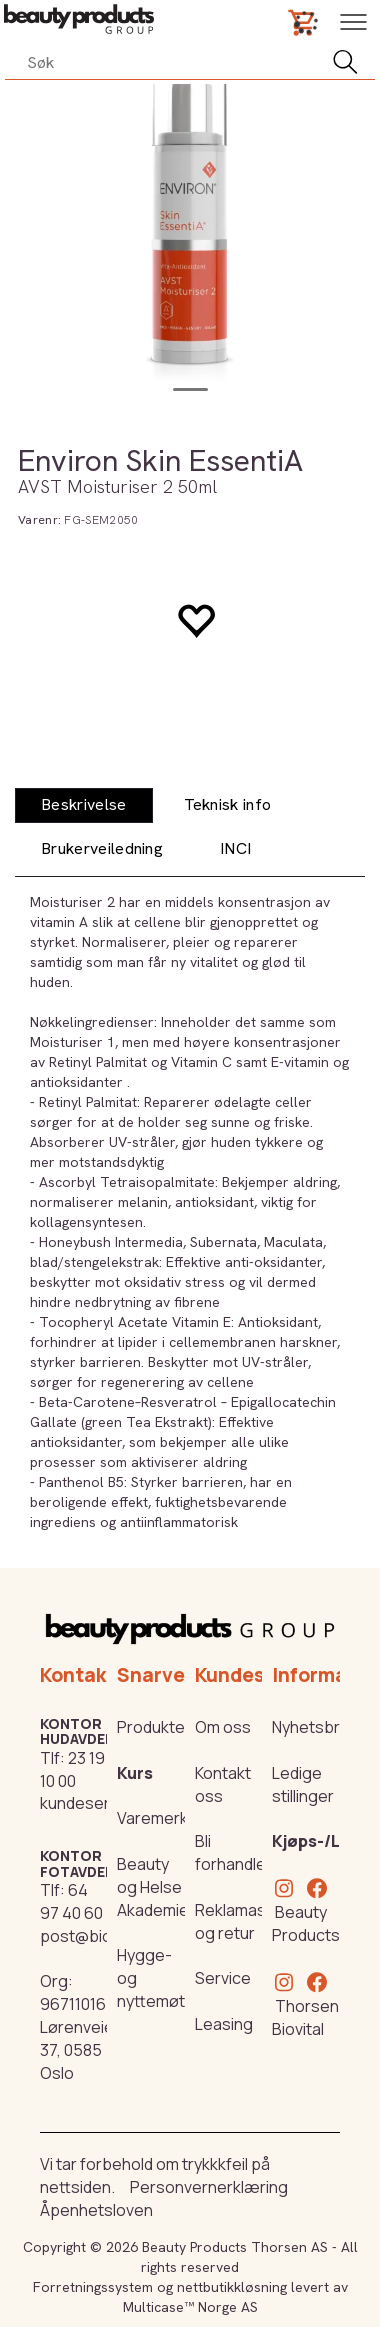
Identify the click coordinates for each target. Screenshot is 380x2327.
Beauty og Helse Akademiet (156, 1887)
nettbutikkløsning (232, 2287)
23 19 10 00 (72, 1769)
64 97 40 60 (71, 1901)
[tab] (84, 805)
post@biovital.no (102, 1936)
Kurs (135, 1773)
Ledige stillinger (303, 1784)
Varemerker (160, 1818)
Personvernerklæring (209, 2187)
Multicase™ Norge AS (190, 2307)
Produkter (154, 1727)
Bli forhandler (233, 1852)
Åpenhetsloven (96, 2210)
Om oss (223, 1727)
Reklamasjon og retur (242, 1921)
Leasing (224, 2024)
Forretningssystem (93, 2287)
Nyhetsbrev (315, 1727)
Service (223, 1978)
